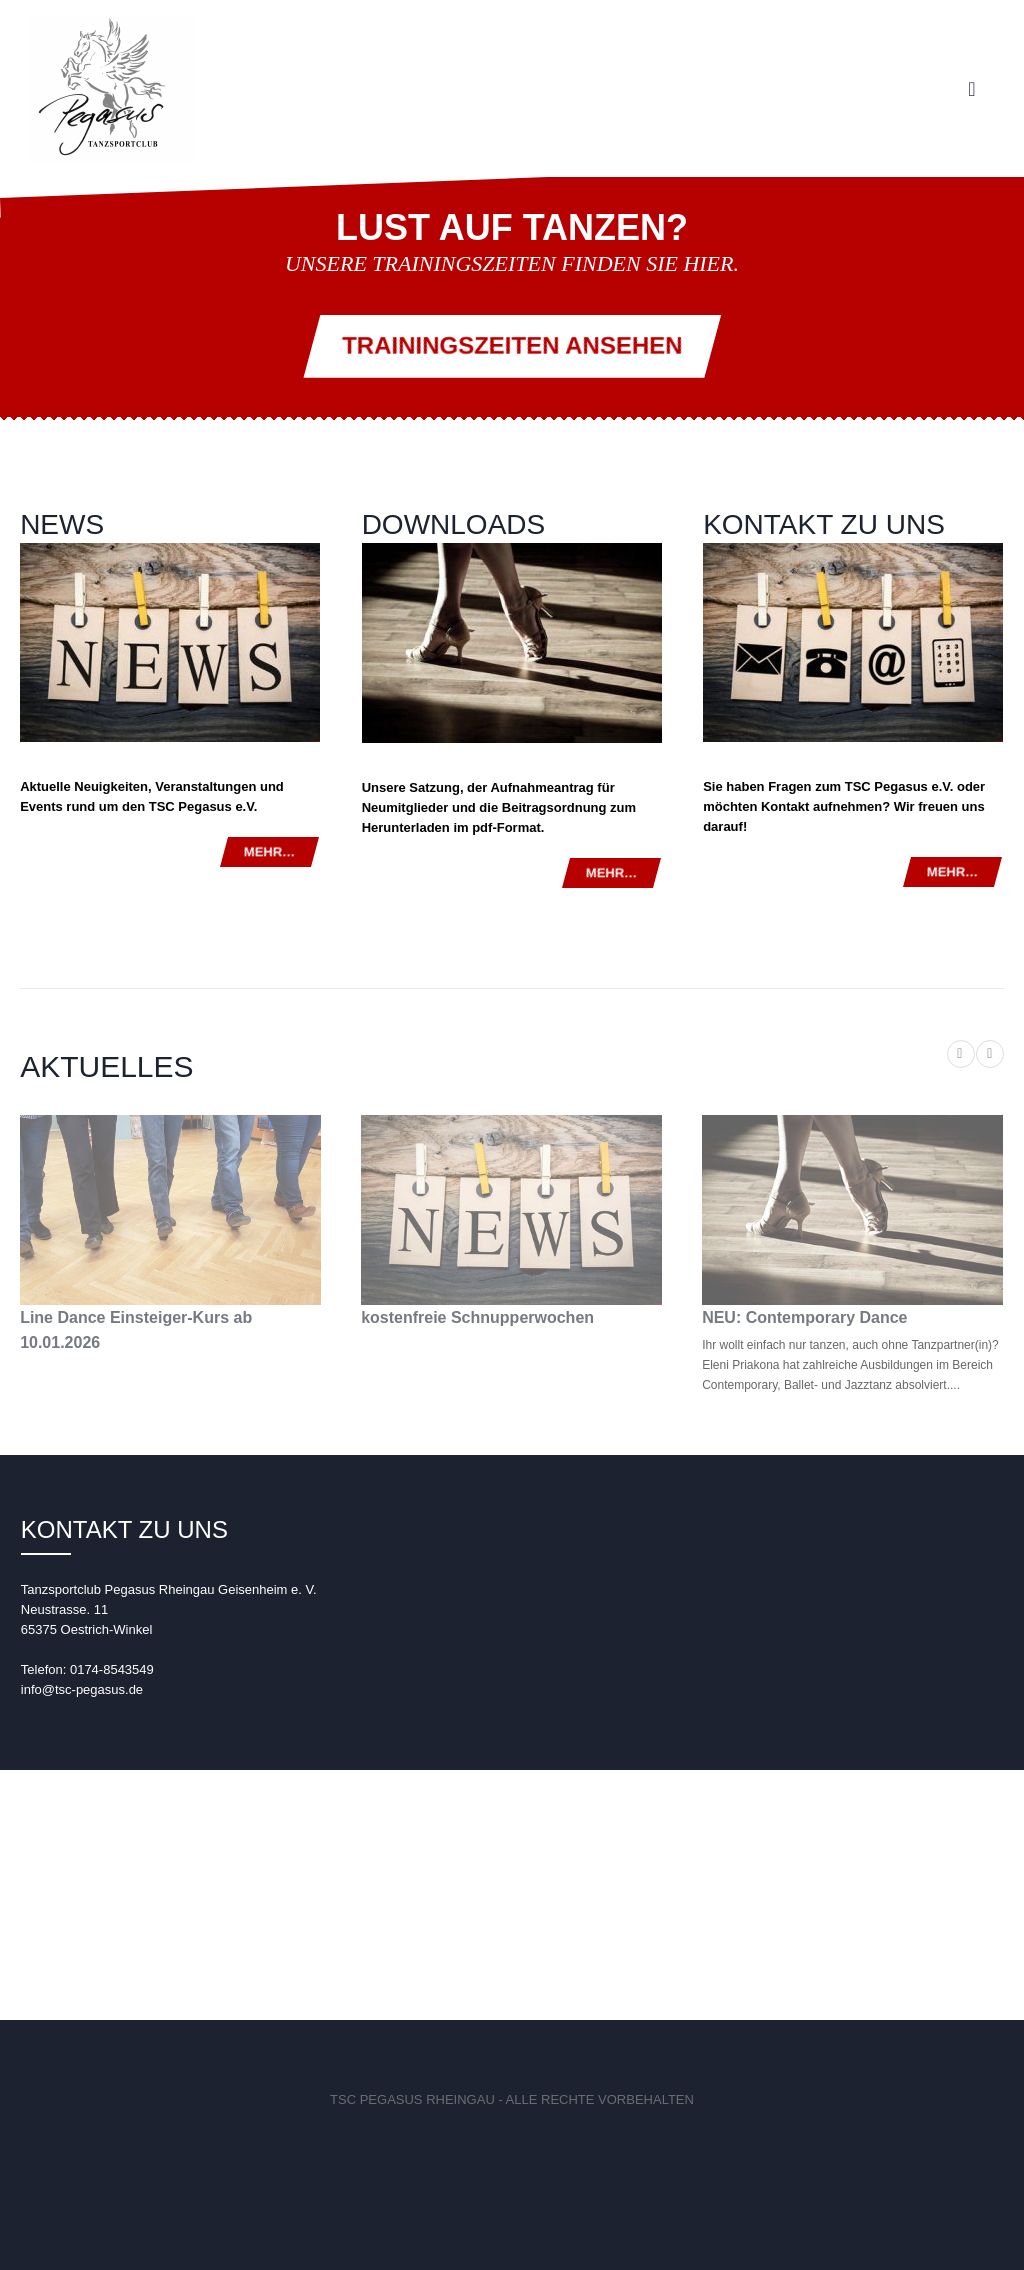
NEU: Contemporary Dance (804, 1317)
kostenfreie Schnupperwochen (477, 1317)
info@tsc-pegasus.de (82, 1689)
